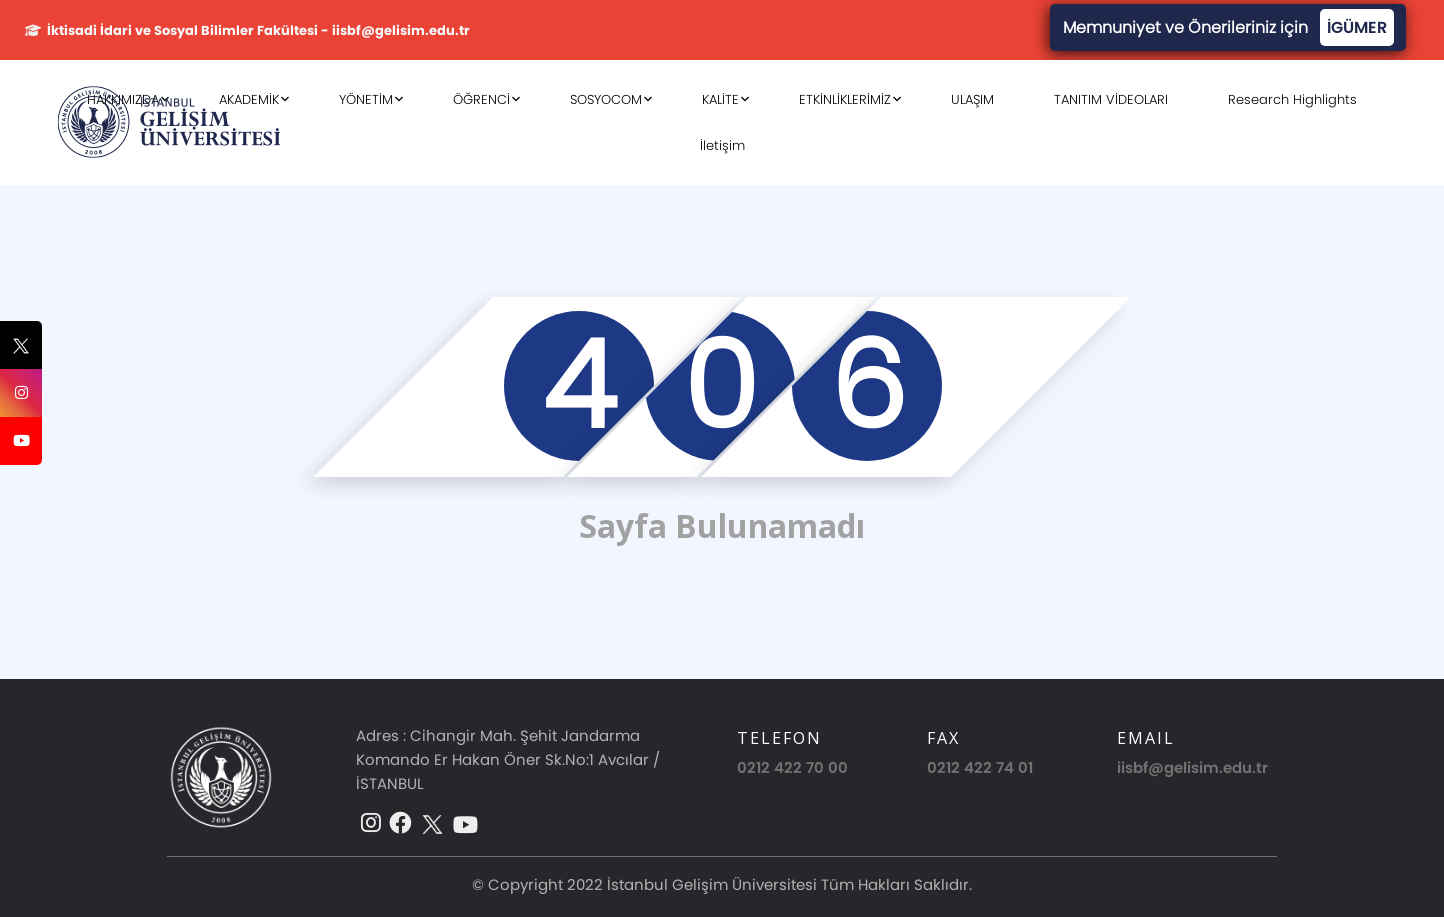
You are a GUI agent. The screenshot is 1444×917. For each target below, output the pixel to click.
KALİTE (720, 99)
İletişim (722, 145)
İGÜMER (1357, 27)
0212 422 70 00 (792, 767)
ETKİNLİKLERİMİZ (845, 99)
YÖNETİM (366, 99)
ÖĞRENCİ (481, 99)
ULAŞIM (972, 99)
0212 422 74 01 (980, 767)
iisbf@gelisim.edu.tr (1192, 767)
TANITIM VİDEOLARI (1111, 99)
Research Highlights (1292, 99)
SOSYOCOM (606, 99)
